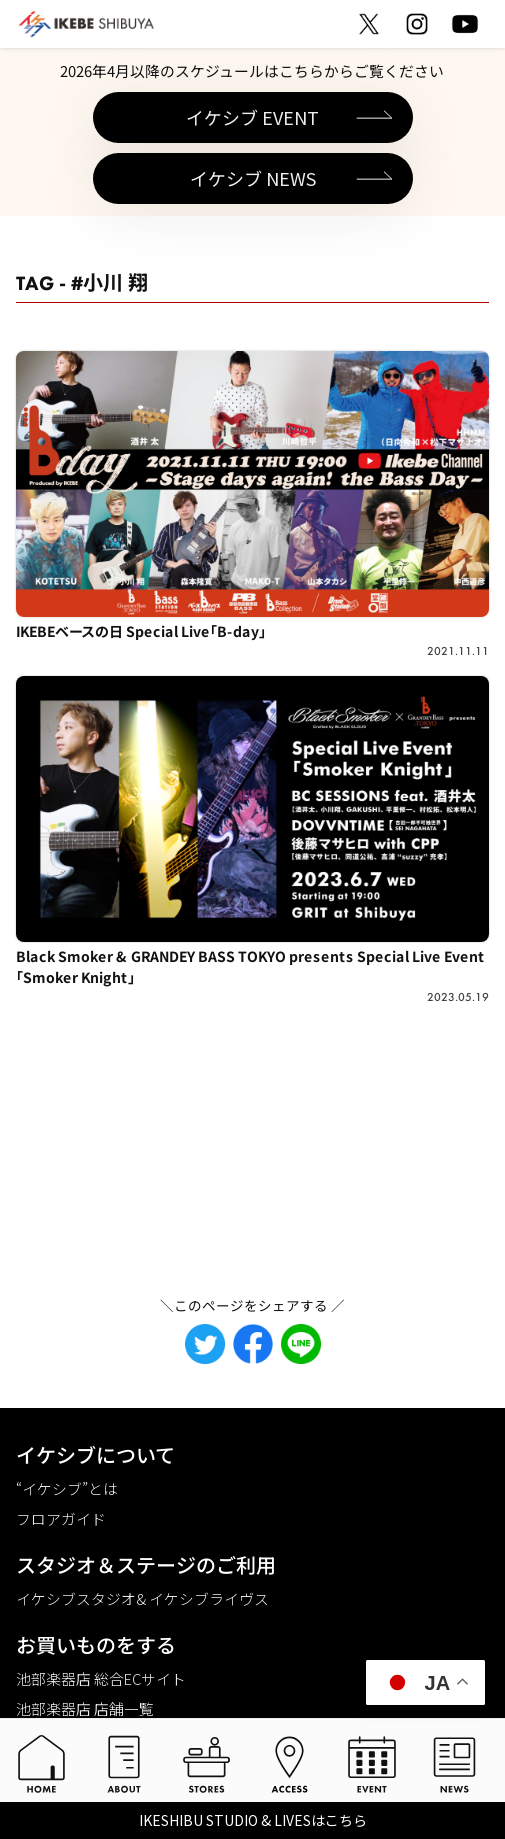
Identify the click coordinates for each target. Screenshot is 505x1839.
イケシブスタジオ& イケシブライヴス (142, 1598)
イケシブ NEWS (253, 178)
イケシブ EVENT (252, 117)
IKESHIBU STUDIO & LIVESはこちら (253, 1820)
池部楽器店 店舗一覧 (85, 1708)
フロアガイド (61, 1518)
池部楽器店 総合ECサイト (101, 1678)
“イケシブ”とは (67, 1488)
